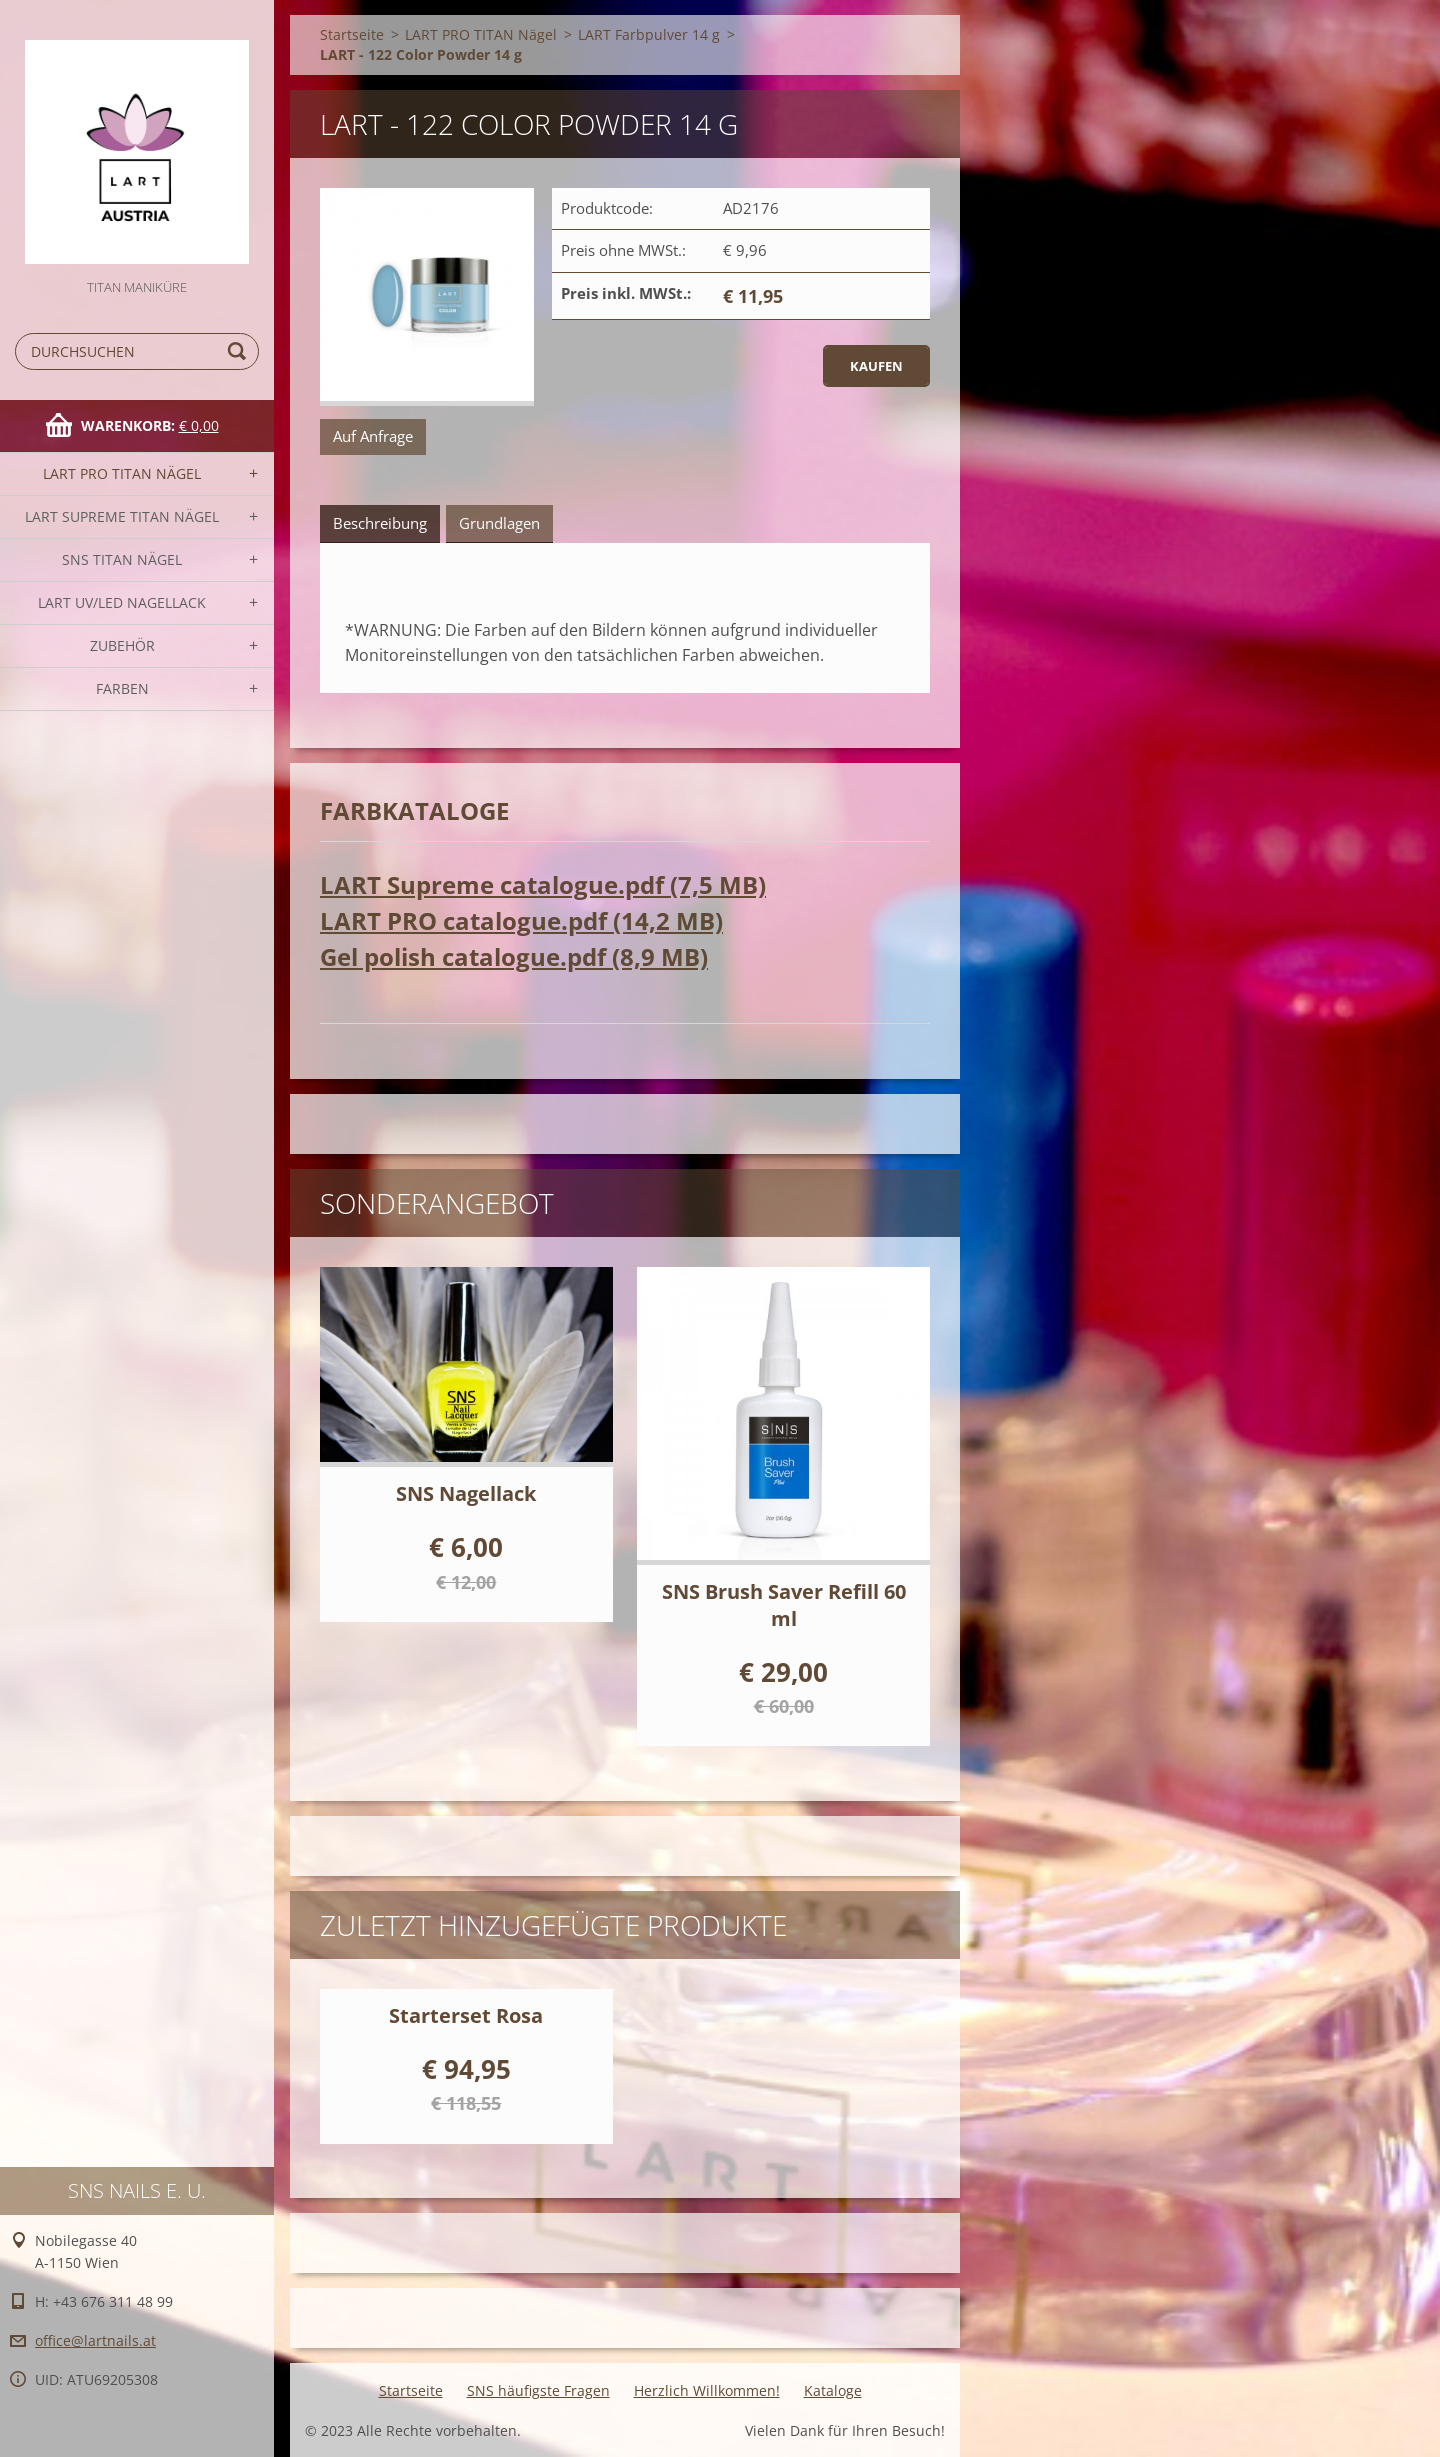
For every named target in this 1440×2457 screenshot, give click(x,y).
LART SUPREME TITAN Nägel (122, 516)
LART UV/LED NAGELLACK (122, 602)
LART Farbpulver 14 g (649, 34)
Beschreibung (380, 523)
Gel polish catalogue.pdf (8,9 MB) (514, 956)
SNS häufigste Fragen (538, 2390)
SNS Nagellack (466, 1493)
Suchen (240, 351)
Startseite (352, 34)
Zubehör (122, 645)
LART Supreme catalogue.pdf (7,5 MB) (543, 884)
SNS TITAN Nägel (122, 559)
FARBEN (122, 688)
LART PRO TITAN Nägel (122, 473)
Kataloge (833, 2390)
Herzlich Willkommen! (707, 2390)
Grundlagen (499, 523)
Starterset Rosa (466, 2015)
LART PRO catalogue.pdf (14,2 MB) (521, 920)
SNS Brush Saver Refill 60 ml (784, 1605)
